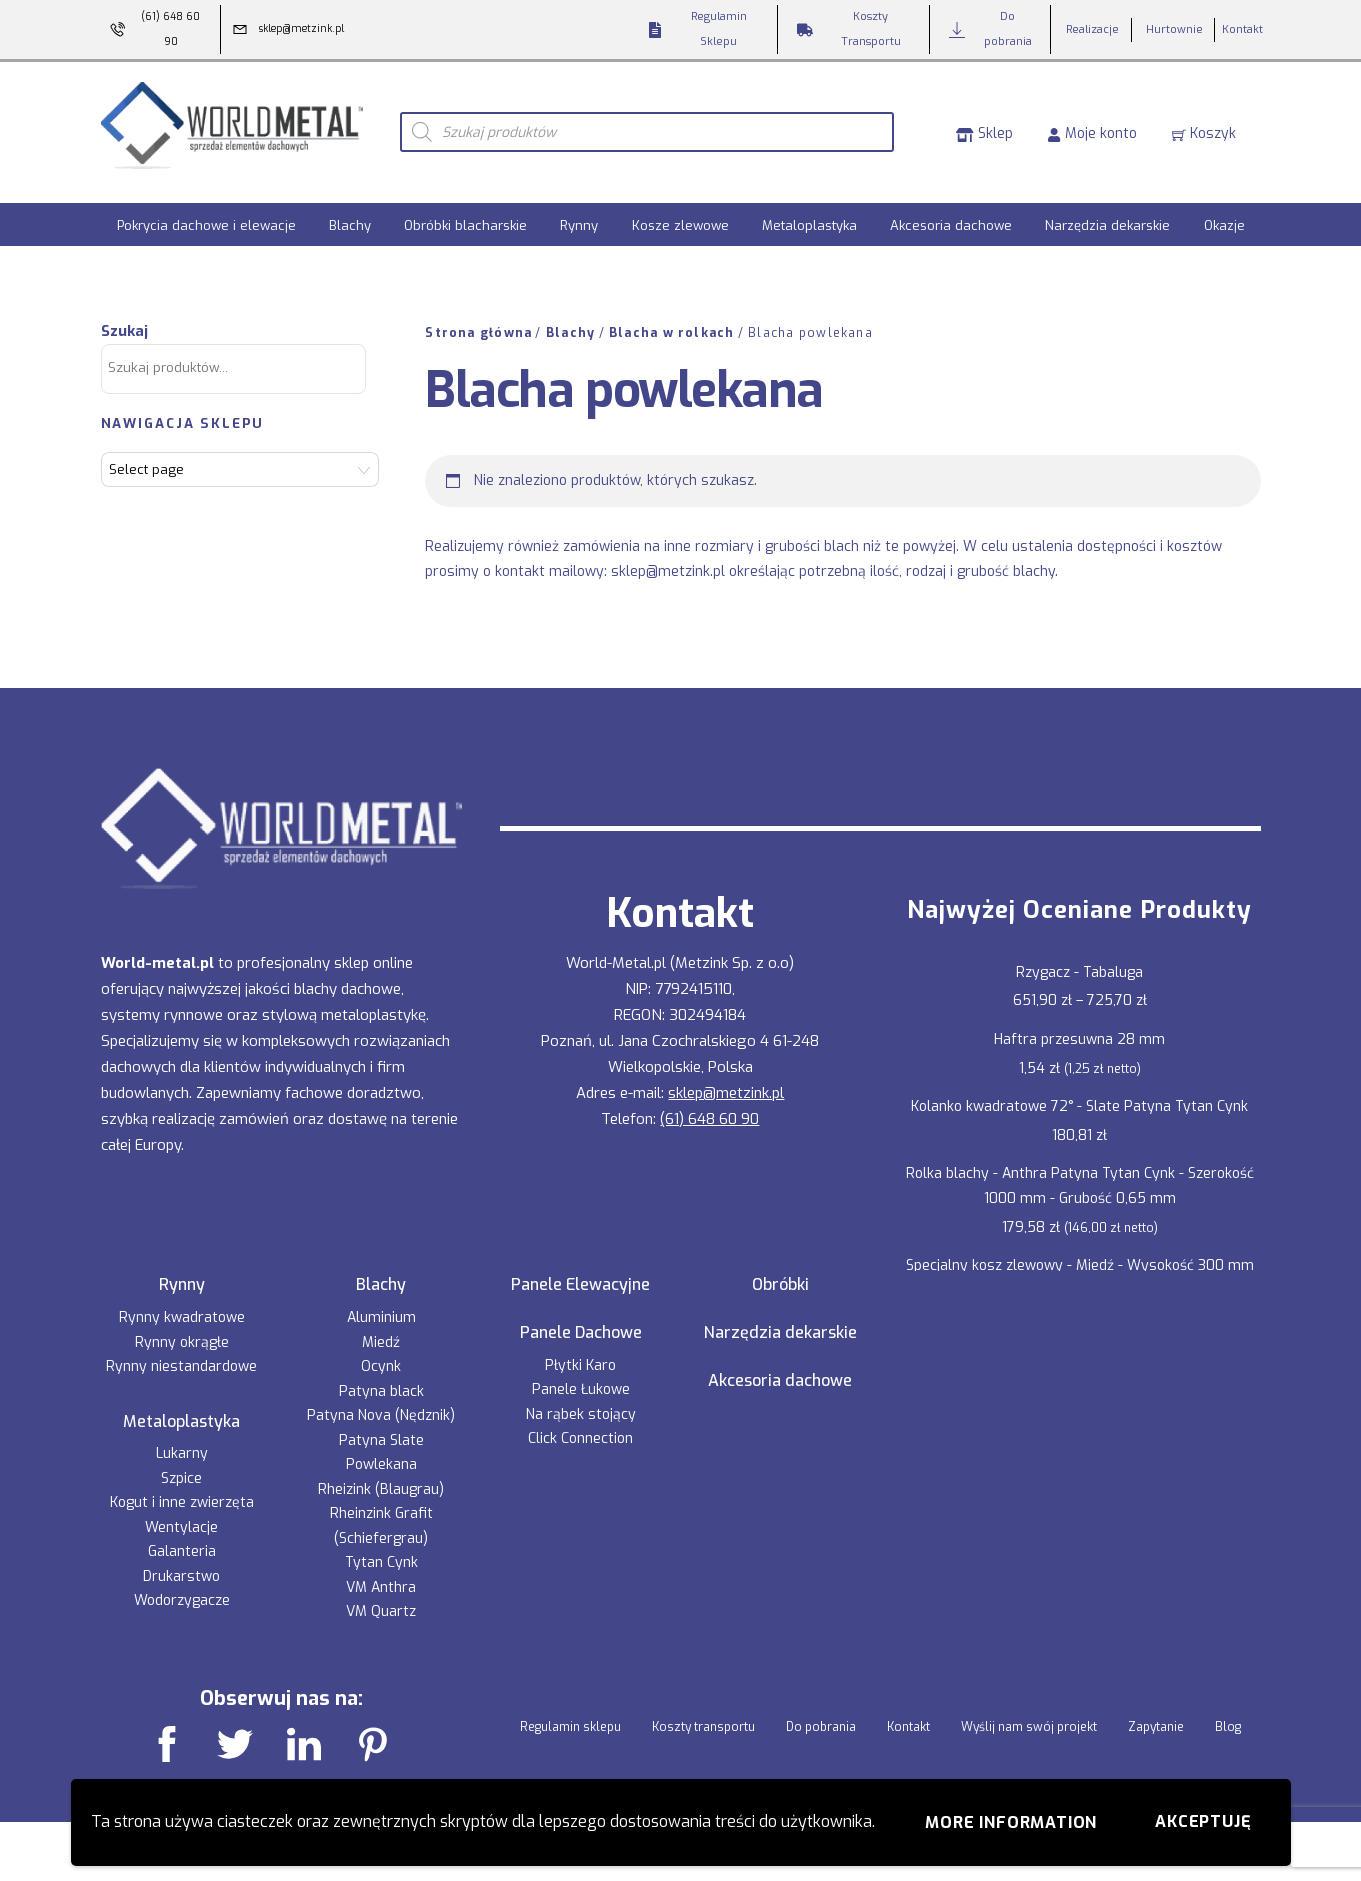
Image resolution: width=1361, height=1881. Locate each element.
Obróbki (780, 1272)
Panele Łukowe (581, 1376)
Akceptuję (1203, 1821)
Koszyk (1204, 125)
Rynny (579, 212)
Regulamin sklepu (570, 1713)
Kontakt (908, 1713)
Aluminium (381, 1304)
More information (1011, 1822)
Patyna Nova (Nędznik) (381, 1402)
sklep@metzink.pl (668, 557)
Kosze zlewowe (680, 212)
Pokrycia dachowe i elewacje (206, 212)
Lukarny (182, 1440)
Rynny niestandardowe (181, 1353)
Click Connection (580, 1425)
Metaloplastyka (809, 212)
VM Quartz (381, 1598)
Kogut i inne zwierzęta (182, 1489)
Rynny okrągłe (182, 1328)
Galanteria (182, 1538)
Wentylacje (181, 1514)
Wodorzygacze (182, 1587)
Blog (1228, 1713)
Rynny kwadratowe (182, 1304)
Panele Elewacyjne (580, 1272)
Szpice (181, 1465)
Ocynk (381, 1353)
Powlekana (381, 1451)
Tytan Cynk (381, 1549)
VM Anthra (381, 1573)
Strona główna (478, 320)
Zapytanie (1156, 1713)
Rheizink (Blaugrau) (381, 1475)
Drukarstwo (181, 1563)
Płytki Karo (580, 1352)
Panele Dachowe (581, 1320)
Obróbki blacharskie (465, 212)
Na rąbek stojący (581, 1401)
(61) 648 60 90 (709, 1106)
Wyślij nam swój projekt (1029, 1713)
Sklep (984, 125)
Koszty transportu (703, 1713)
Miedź (381, 1328)
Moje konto (1092, 125)
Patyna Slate (381, 1426)
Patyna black (381, 1377)
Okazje (1224, 212)
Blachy (350, 212)
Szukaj (124, 318)
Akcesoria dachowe (951, 212)
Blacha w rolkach (672, 320)
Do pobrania (821, 1713)
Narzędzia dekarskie (1107, 212)
